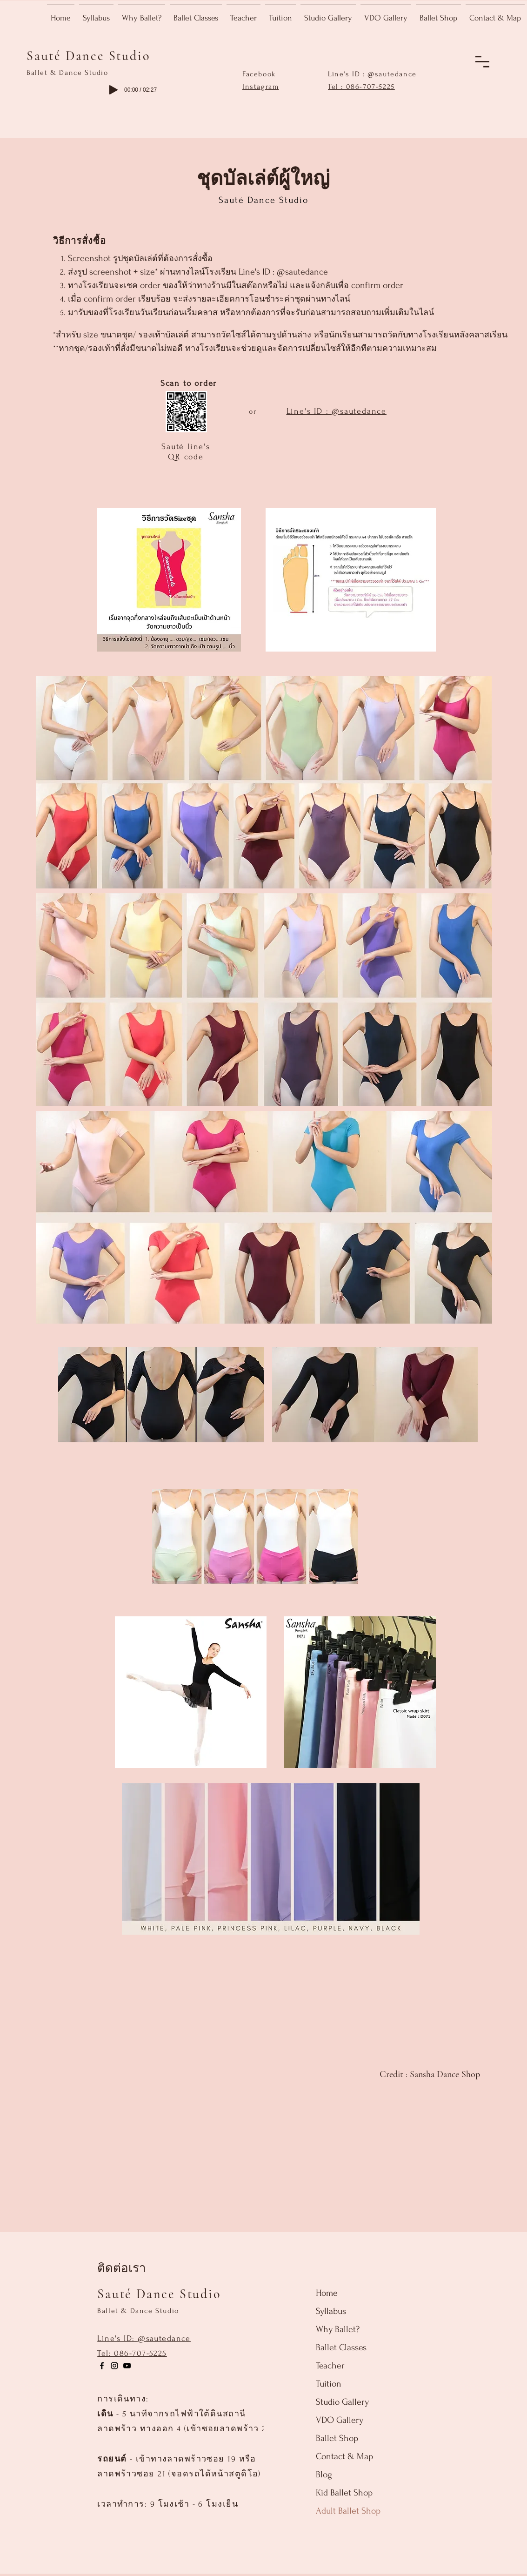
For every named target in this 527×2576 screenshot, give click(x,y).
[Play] (113, 89)
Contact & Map (344, 2456)
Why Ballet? (338, 2329)
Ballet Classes (341, 2347)
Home (327, 2293)
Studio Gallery (342, 2402)
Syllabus (331, 2311)
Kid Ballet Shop (344, 2493)
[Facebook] (102, 2365)
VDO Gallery (339, 2420)
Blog (324, 2474)
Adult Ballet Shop (348, 2511)
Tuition (328, 2384)
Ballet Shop (337, 2438)
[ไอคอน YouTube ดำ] (127, 2365)
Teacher (330, 2366)
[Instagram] (114, 2365)
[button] (482, 61)
